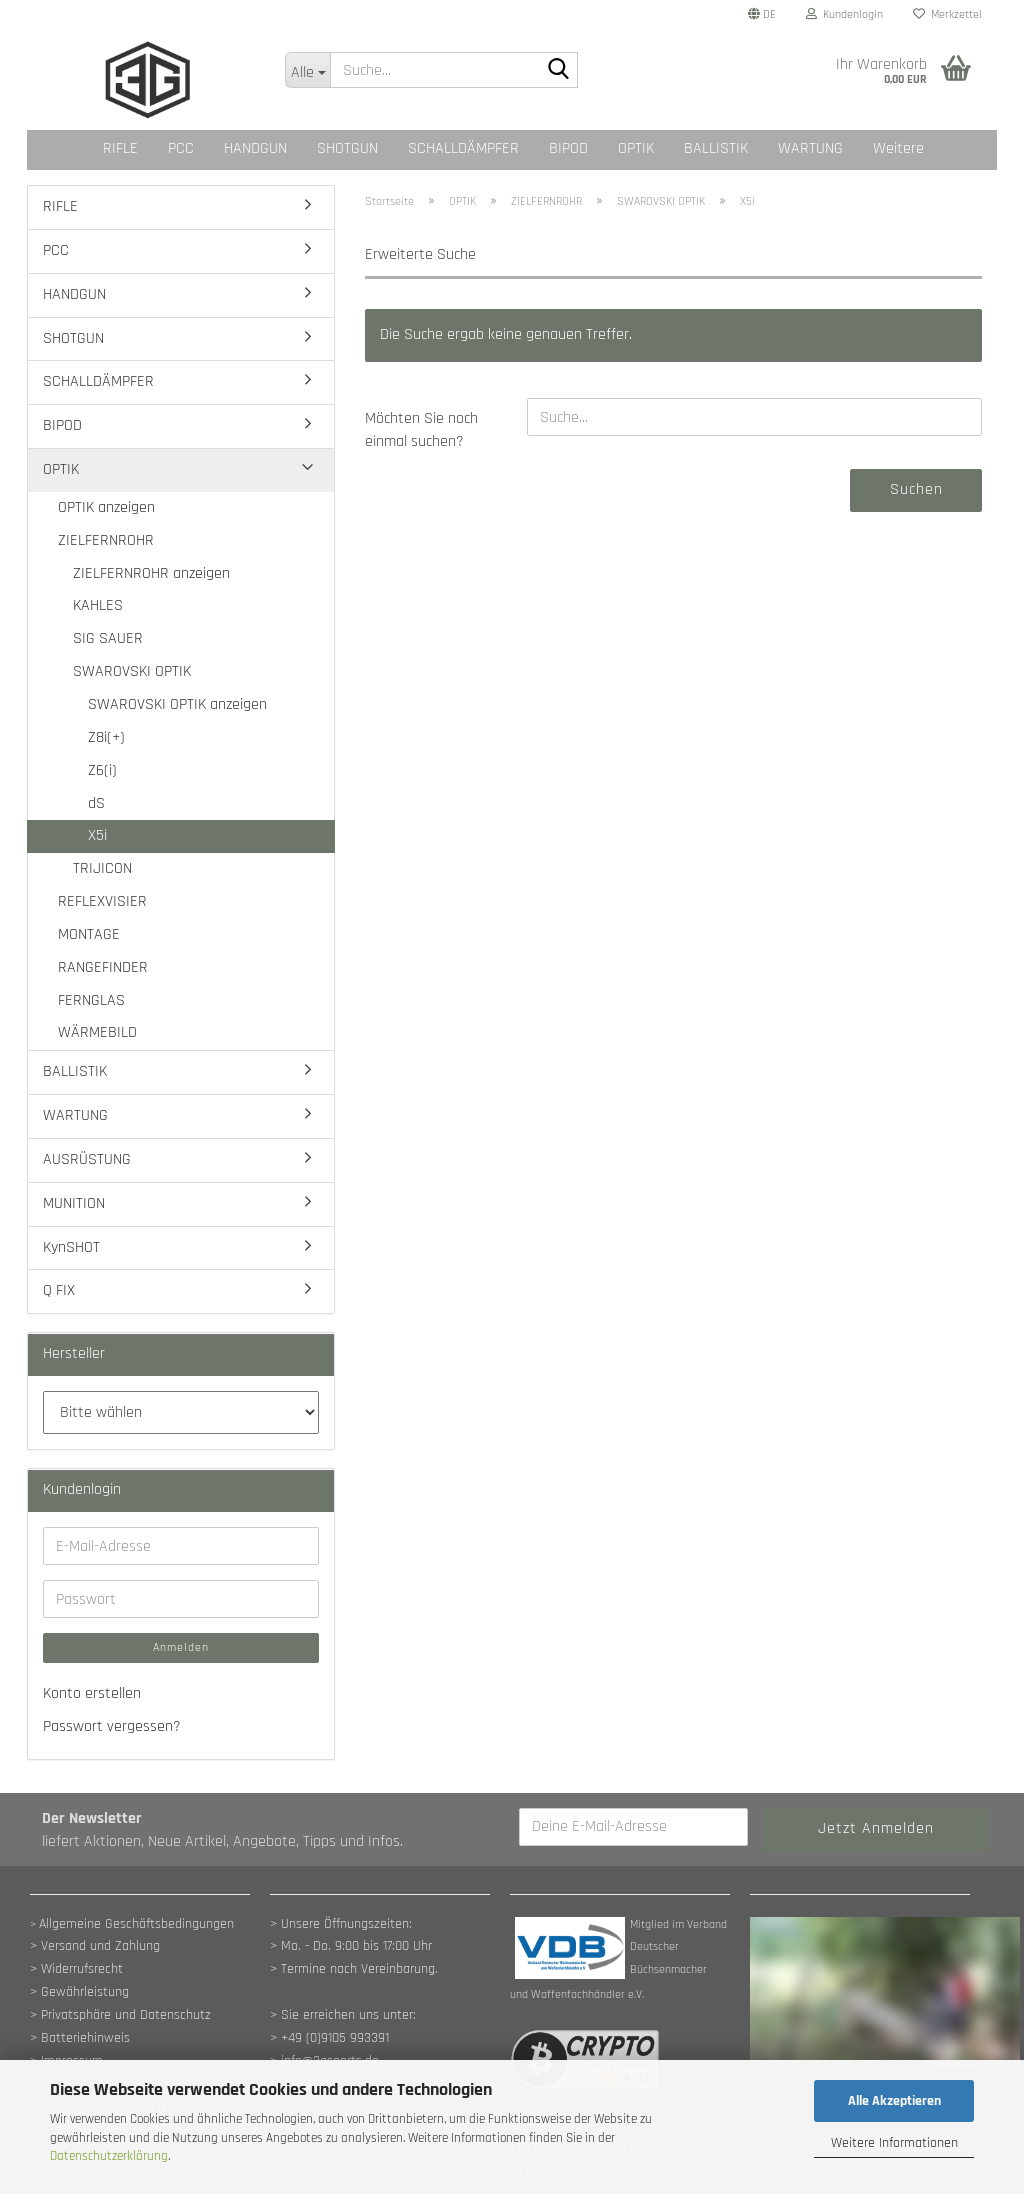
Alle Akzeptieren (894, 2101)
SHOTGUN (347, 148)
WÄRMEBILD (97, 1032)
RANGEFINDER (103, 967)
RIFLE (120, 148)
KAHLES (98, 605)
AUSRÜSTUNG (87, 1159)
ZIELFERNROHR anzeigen (151, 573)
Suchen (916, 489)
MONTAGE (89, 934)
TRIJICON (102, 868)
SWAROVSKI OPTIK (132, 671)
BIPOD (568, 148)
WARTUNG (810, 148)
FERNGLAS (91, 1000)
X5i (97, 835)
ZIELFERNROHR (106, 540)
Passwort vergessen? (112, 1726)
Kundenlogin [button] (844, 14)
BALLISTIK (716, 148)
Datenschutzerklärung (109, 2156)
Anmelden (181, 1647)
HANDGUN (255, 148)
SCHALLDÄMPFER (463, 148)
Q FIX (59, 1290)
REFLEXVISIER (102, 901)
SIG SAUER (108, 638)
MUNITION (74, 1203)
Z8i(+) (106, 737)
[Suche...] (308, 70)
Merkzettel (947, 14)
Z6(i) (102, 770)
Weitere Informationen (894, 2143)
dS (96, 803)
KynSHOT (71, 1247)
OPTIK (636, 148)
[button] (762, 15)
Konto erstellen (92, 1693)
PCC (181, 148)
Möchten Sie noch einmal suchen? (421, 430)
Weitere (898, 148)
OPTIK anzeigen (106, 507)
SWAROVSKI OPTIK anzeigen (177, 704)
